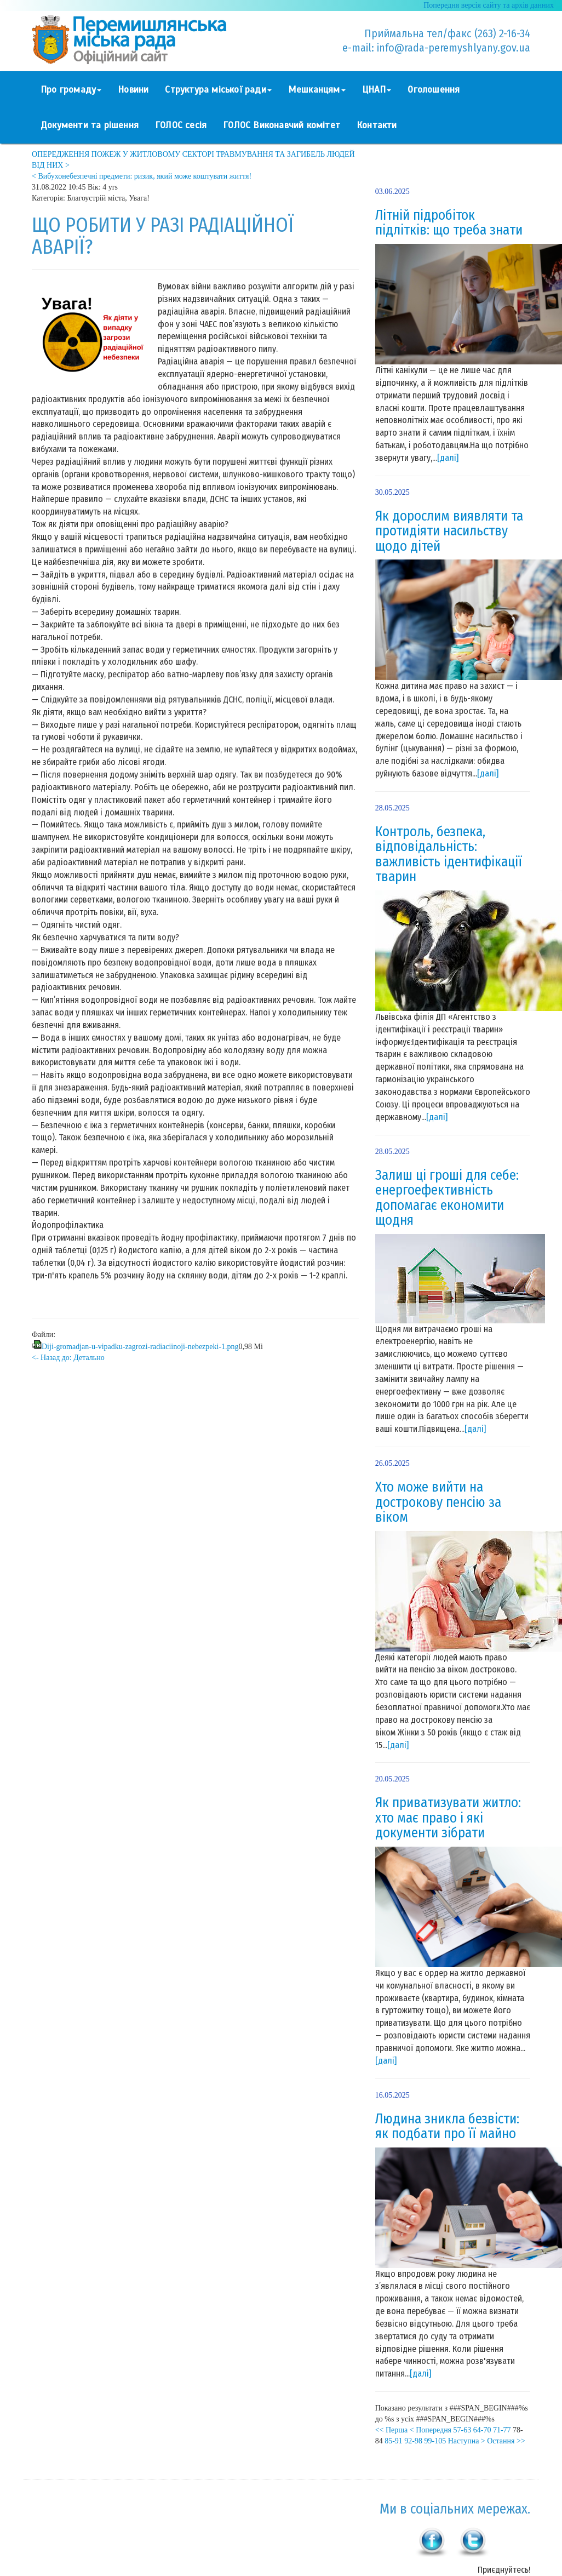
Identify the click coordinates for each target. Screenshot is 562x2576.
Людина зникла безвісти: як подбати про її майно (447, 2127)
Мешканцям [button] (317, 89)
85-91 (394, 2441)
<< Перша (391, 2430)
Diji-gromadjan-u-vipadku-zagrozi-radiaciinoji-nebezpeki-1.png (140, 1347)
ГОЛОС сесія (181, 125)
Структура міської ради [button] (218, 89)
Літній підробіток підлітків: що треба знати (449, 223)
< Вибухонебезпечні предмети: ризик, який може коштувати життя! (141, 176)
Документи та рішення (90, 125)
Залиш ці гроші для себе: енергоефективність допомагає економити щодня (447, 1198)
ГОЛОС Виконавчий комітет (281, 125)
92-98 (413, 2441)
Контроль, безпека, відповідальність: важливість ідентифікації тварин (448, 855)
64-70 (482, 2430)
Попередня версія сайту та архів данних (488, 5)
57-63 (463, 2430)
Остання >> (506, 2441)
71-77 (502, 2430)
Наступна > (466, 2441)
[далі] (447, 458)
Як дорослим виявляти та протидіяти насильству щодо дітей (449, 531)
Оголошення (434, 89)
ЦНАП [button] (377, 89)
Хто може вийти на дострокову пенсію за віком (438, 1502)
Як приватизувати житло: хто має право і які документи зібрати (448, 1818)
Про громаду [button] (71, 89)
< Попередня (430, 2430)
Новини (133, 89)
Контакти (377, 125)
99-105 (435, 2441)
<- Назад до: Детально (68, 1357)
